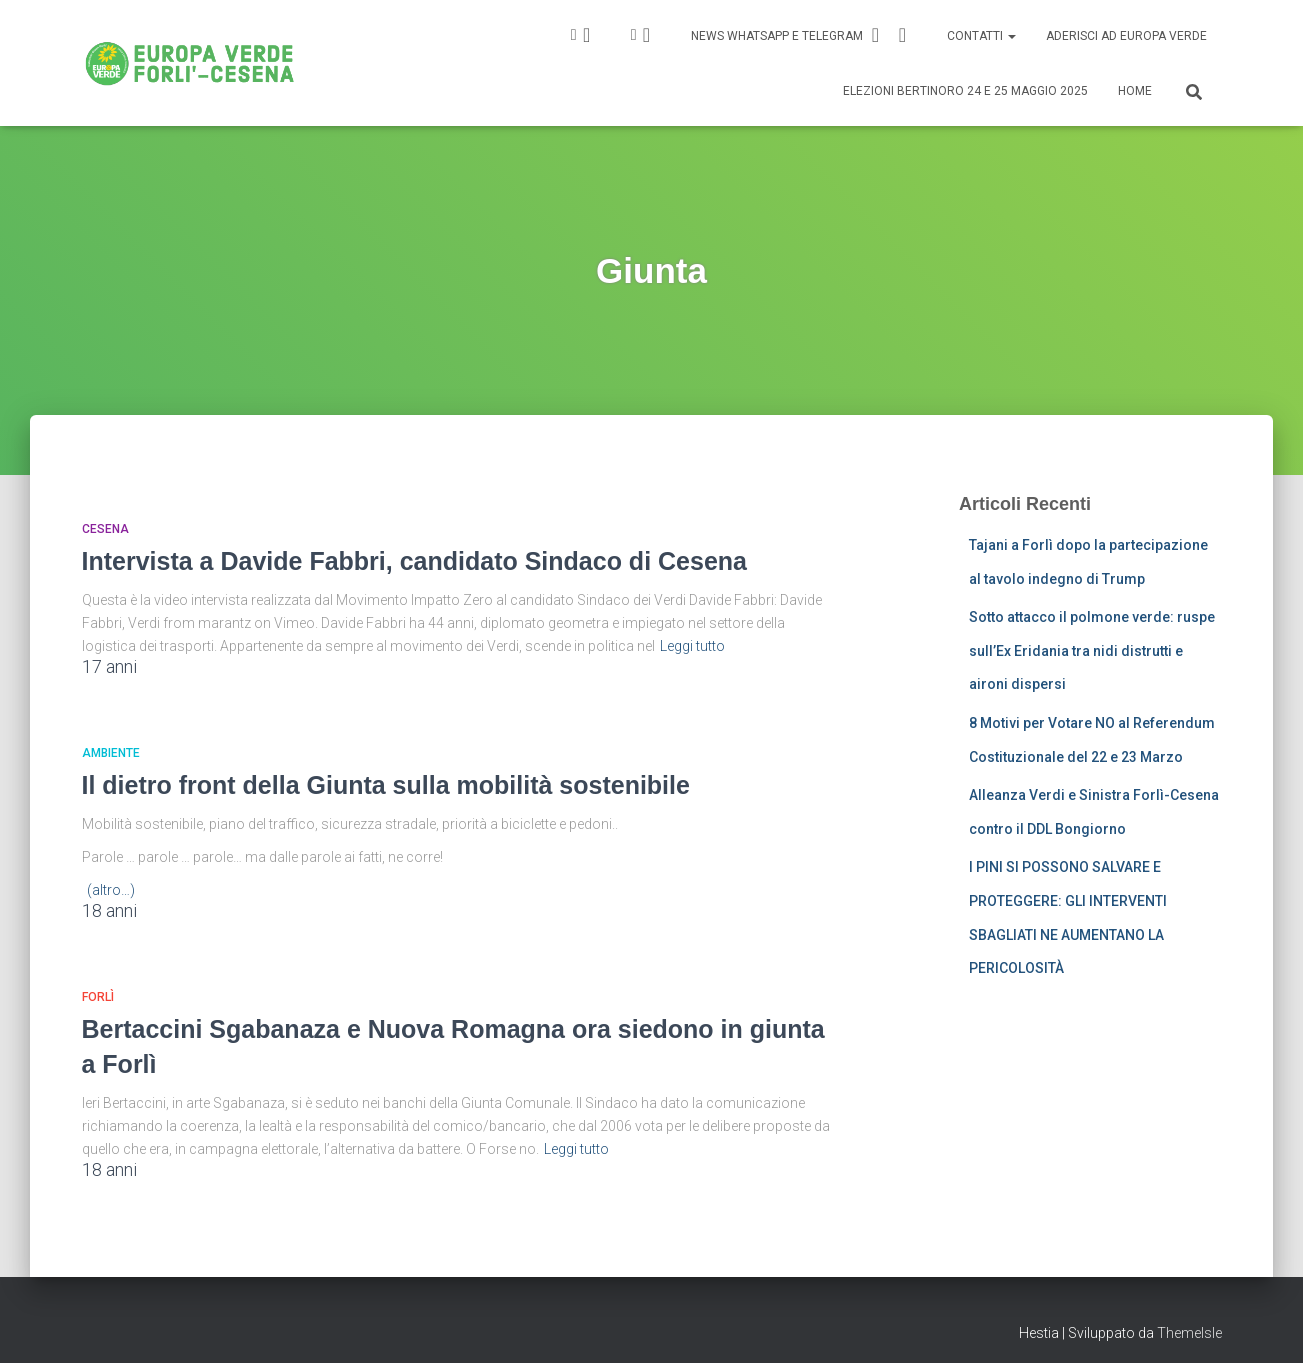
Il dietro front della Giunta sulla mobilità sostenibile (386, 785)
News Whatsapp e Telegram (802, 35)
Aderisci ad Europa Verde (1126, 36)
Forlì (98, 997)
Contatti (981, 36)
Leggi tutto (692, 646)
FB (647, 35)
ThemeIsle (1189, 1333)
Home (1135, 91)
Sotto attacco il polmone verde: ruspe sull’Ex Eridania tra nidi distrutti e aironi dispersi (1092, 650)
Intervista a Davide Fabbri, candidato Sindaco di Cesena (414, 561)
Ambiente (111, 753)
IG (587, 35)
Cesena (105, 529)
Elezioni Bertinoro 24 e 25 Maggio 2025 (965, 91)
